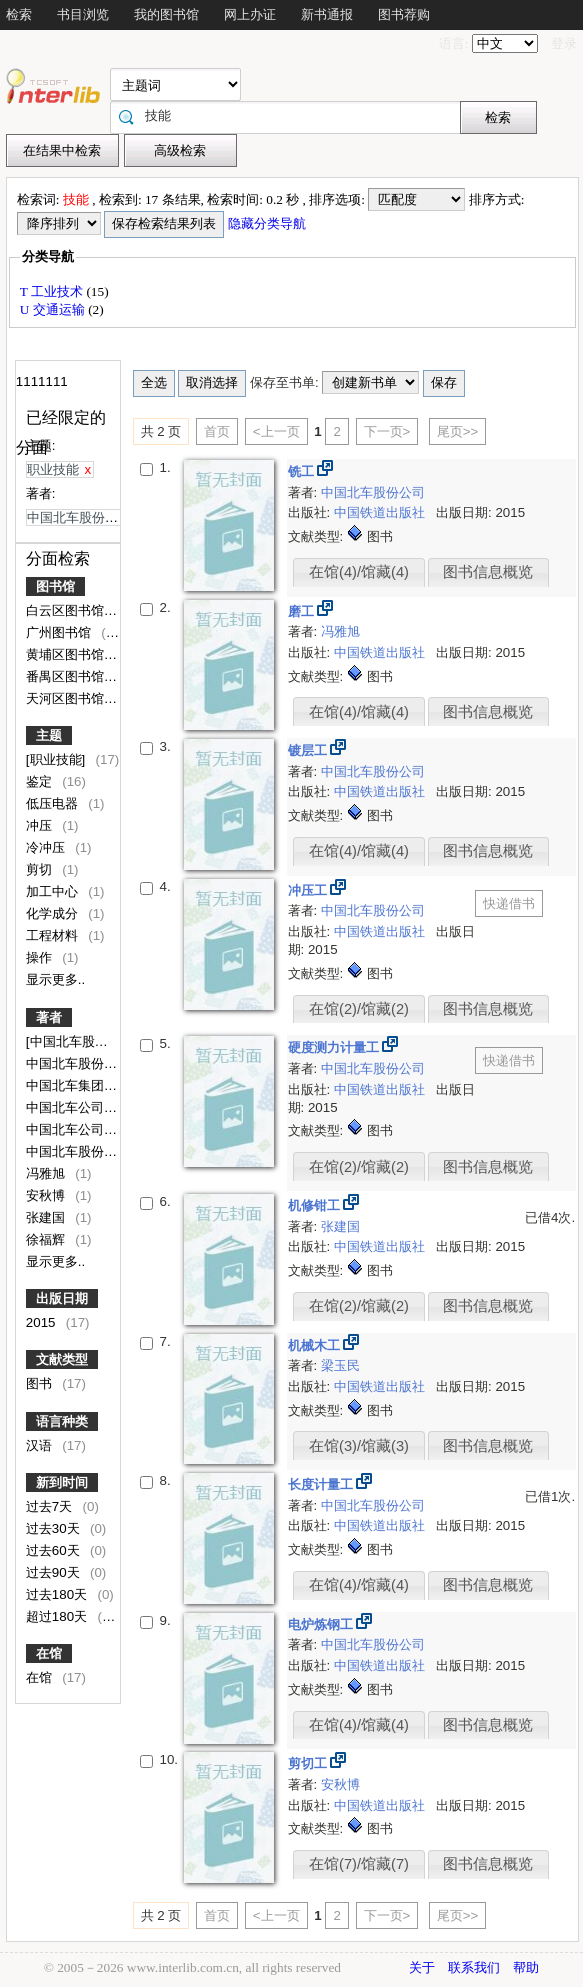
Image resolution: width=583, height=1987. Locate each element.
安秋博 (47, 1195)
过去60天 (55, 1550)
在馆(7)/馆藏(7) (359, 1864)
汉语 (41, 1445)
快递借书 (509, 903)
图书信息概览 (488, 572)
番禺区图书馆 (67, 676)
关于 (422, 1967)
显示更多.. (55, 979)
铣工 (303, 471)
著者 (49, 1017)
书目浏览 (83, 14)
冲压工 (309, 890)
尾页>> (458, 431)
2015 (42, 1322)
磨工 (303, 611)
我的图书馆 (166, 14)
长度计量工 (322, 1484)
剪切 (41, 869)
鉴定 (41, 781)
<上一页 (276, 431)
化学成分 (54, 913)
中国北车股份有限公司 (93, 1151)
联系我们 (474, 1967)
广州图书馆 (60, 632)
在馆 (49, 1653)
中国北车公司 (67, 1107)
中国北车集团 (67, 1085)
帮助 (526, 1967)
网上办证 (250, 14)
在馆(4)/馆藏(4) (359, 572)
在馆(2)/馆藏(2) (359, 1009)
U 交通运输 (54, 309)
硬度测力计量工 (335, 1047)
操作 (41, 957)
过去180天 (58, 1594)
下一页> (387, 431)
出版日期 (62, 1298)
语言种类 (62, 1421)
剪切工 (309, 1763)
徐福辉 (47, 1239)
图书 (41, 1383)
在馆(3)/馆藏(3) (359, 1446)
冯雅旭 (47, 1173)
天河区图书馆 (67, 698)
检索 (19, 14)
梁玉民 (340, 1365)
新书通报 (327, 14)
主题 (49, 735)
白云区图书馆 (67, 610)
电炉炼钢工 (322, 1624)
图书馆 (55, 586)
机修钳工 (316, 1205)
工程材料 (54, 935)
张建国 (47, 1217)
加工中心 (54, 891)
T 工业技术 (53, 291)
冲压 (41, 825)
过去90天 (55, 1572)
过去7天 (51, 1506)
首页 (217, 431)
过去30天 (55, 1528)
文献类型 (62, 1359)
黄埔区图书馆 (67, 654)
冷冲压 (47, 847)
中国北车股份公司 (80, 1063)
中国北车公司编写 (80, 1129)
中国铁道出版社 (381, 512)
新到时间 (62, 1482)
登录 (564, 43)
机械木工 (316, 1345)
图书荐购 (404, 14)
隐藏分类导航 (268, 223)
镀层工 (309, 750)
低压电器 (54, 803)
